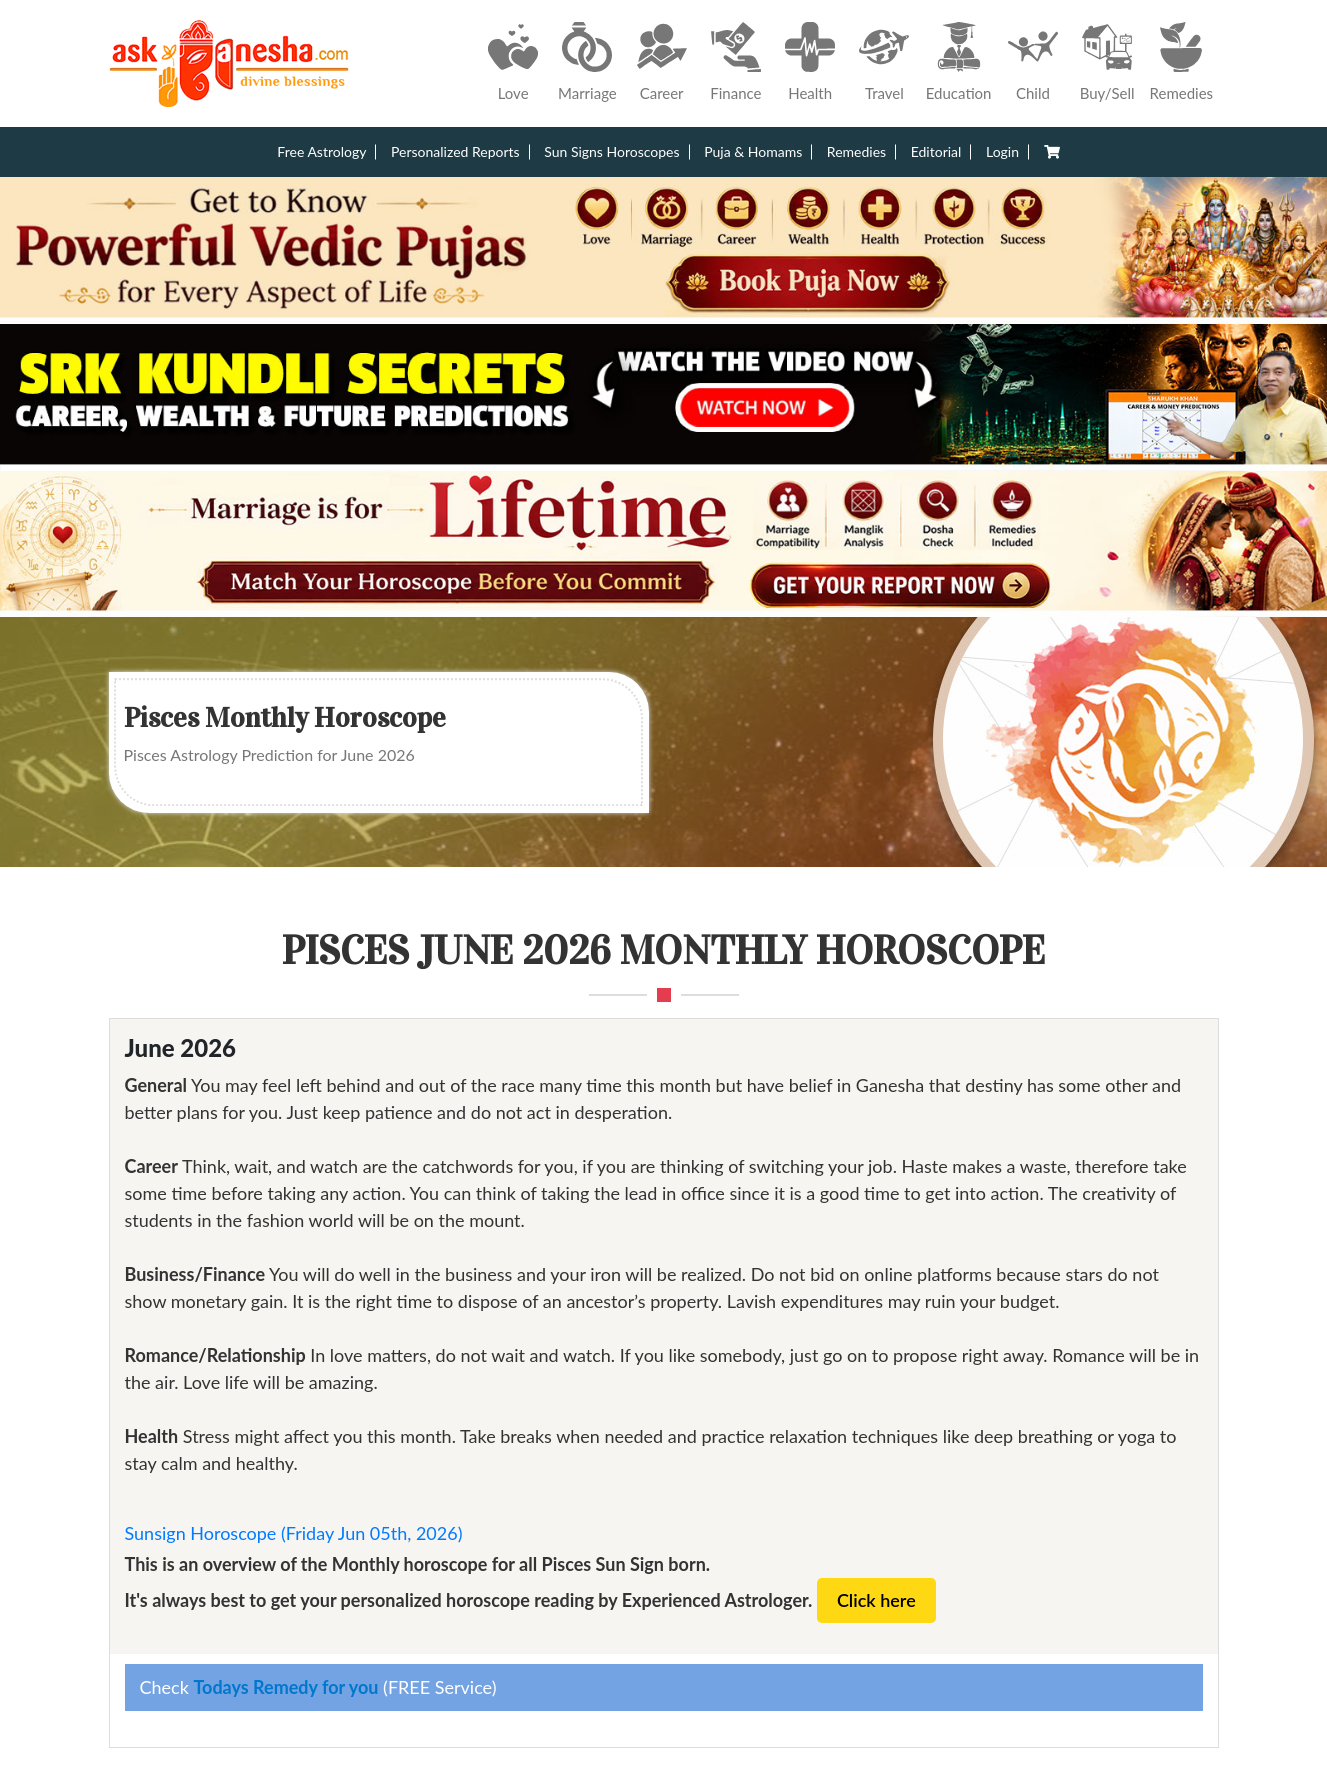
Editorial (936, 151)
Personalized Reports (455, 151)
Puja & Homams (753, 151)
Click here (876, 1600)
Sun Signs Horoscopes (611, 151)
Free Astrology (321, 151)
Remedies (856, 151)
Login (1002, 151)
